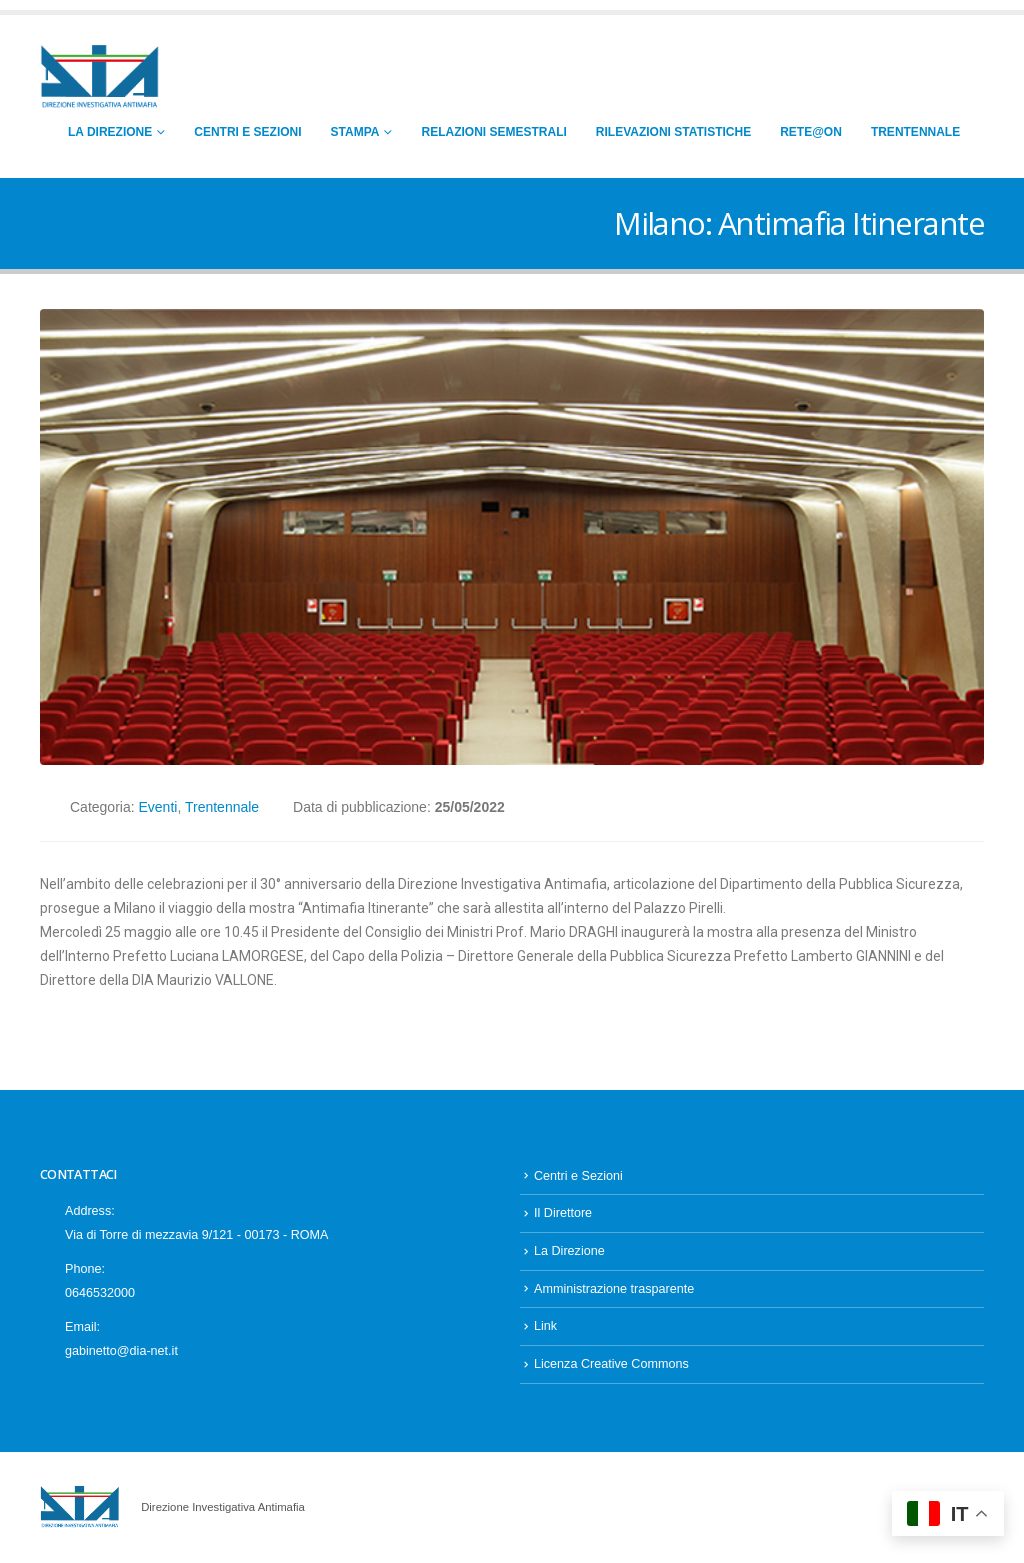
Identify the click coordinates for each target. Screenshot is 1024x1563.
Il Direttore (563, 1213)
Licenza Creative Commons (611, 1364)
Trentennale (915, 132)
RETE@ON (811, 132)
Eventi (157, 807)
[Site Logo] (100, 77)
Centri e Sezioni (247, 132)
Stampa (355, 132)
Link (545, 1326)
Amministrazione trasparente (614, 1289)
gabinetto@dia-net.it (121, 1351)
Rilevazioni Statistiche (673, 132)
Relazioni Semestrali (493, 132)
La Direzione (110, 132)
